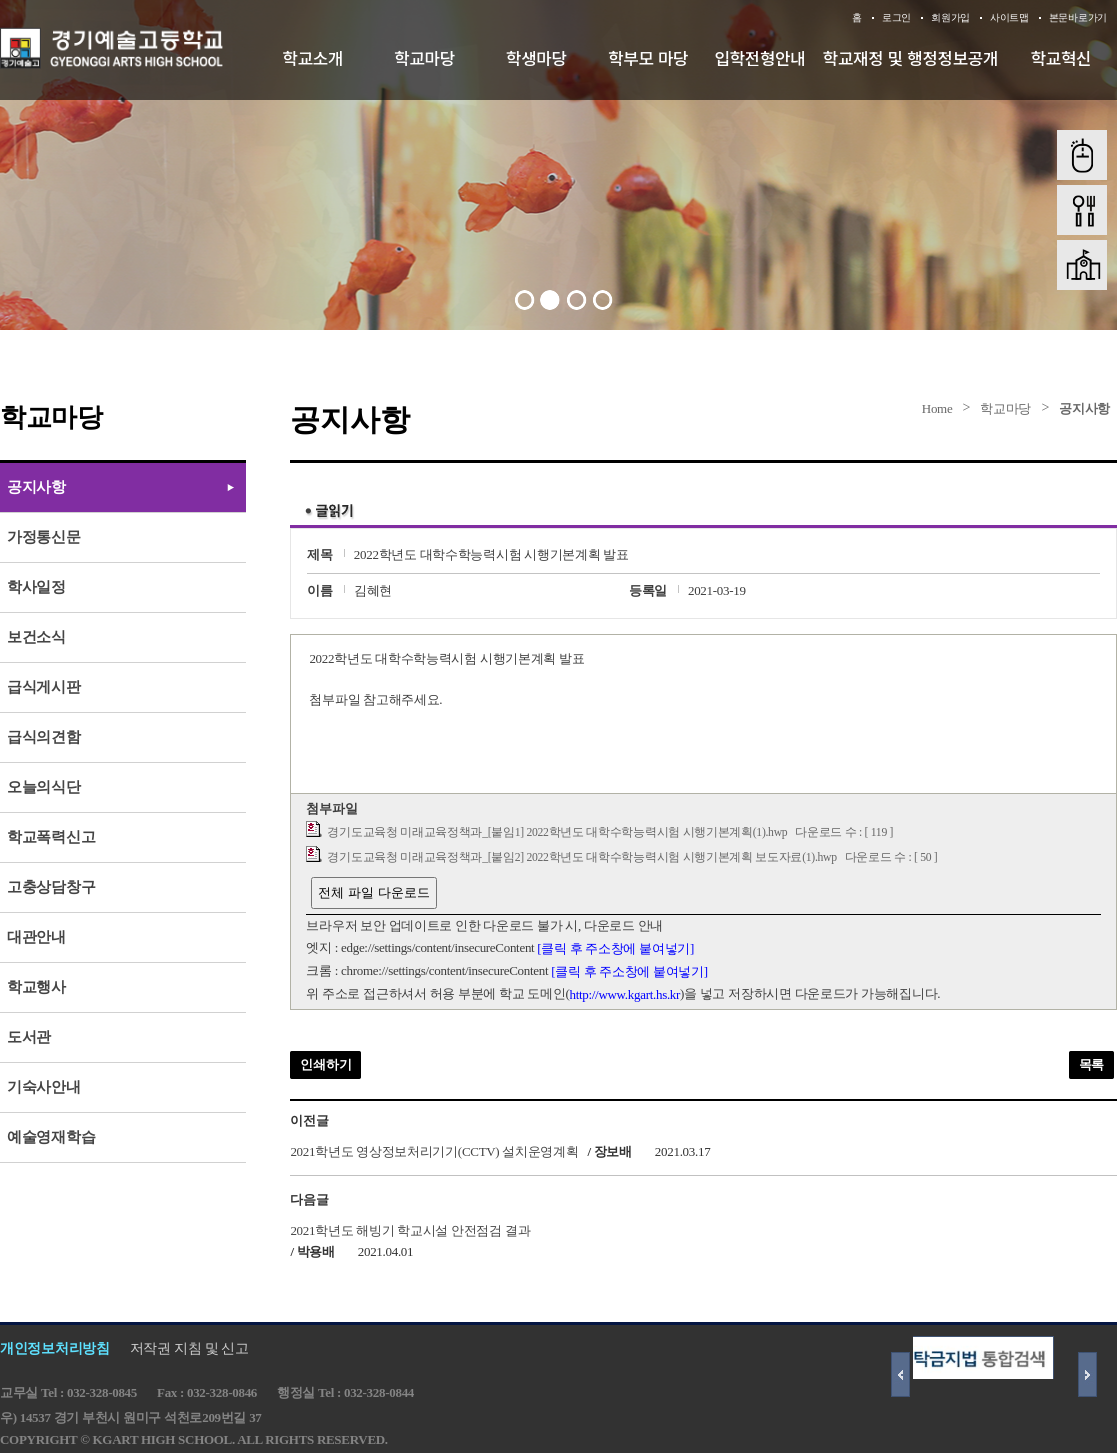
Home (937, 408)
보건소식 (36, 637)
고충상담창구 (51, 887)
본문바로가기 (1078, 17)
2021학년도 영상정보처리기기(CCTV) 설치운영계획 (434, 1151)
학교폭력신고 (51, 837)
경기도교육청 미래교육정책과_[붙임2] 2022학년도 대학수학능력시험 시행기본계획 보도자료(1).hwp (581, 857)
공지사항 (1084, 408)
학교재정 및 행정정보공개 (910, 58)
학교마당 (424, 58)
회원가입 (950, 17)
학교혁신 (1061, 58)
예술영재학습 (51, 1137)
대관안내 (36, 937)
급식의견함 (44, 737)
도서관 (29, 1037)
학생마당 (536, 58)
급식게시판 (44, 687)
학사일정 (36, 587)
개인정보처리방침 (55, 1348)
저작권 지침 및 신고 (189, 1348)
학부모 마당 (648, 58)
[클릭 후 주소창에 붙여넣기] (615, 948)
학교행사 (36, 987)
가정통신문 (44, 537)
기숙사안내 (44, 1087)
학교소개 (313, 58)
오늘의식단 (44, 787)
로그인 (896, 17)
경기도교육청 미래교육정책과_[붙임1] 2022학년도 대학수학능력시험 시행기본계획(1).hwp (557, 832)
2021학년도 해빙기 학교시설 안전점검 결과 (410, 1229)
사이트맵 (1009, 17)
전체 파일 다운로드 (373, 892)
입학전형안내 (760, 58)
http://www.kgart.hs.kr (624, 994)
